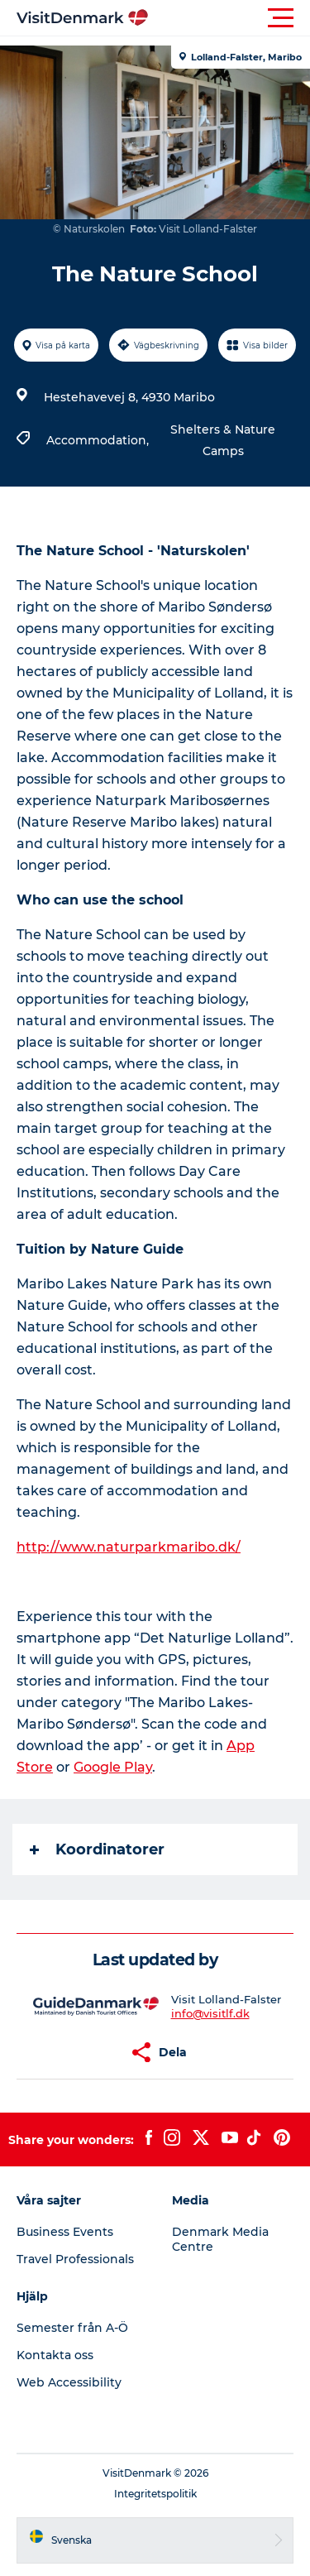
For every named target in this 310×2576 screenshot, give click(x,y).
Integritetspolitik (155, 2493)
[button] (229, 18)
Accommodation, (99, 440)
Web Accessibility (69, 2382)
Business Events (65, 2231)
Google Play (113, 1767)
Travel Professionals (75, 2259)
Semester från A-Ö (72, 2327)
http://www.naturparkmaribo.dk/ (129, 1547)
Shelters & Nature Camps (222, 440)
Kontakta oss (55, 2355)
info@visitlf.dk (210, 2013)
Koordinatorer (97, 1849)
